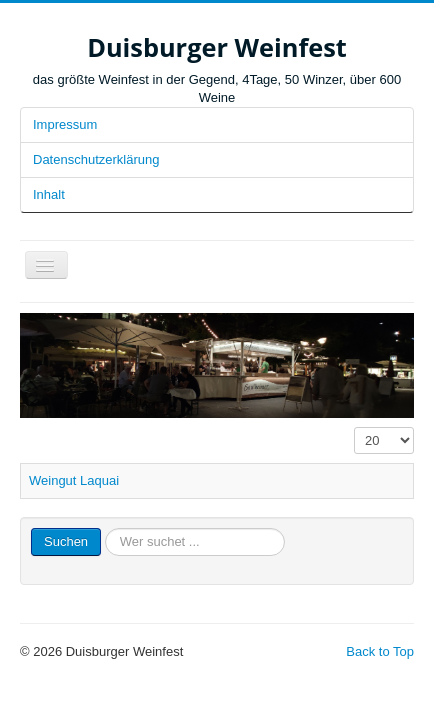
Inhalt (49, 194)
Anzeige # (354, 427)
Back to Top (380, 651)
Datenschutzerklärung (96, 159)
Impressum (65, 124)
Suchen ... (101, 528)
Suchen (66, 541)
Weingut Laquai (74, 480)
